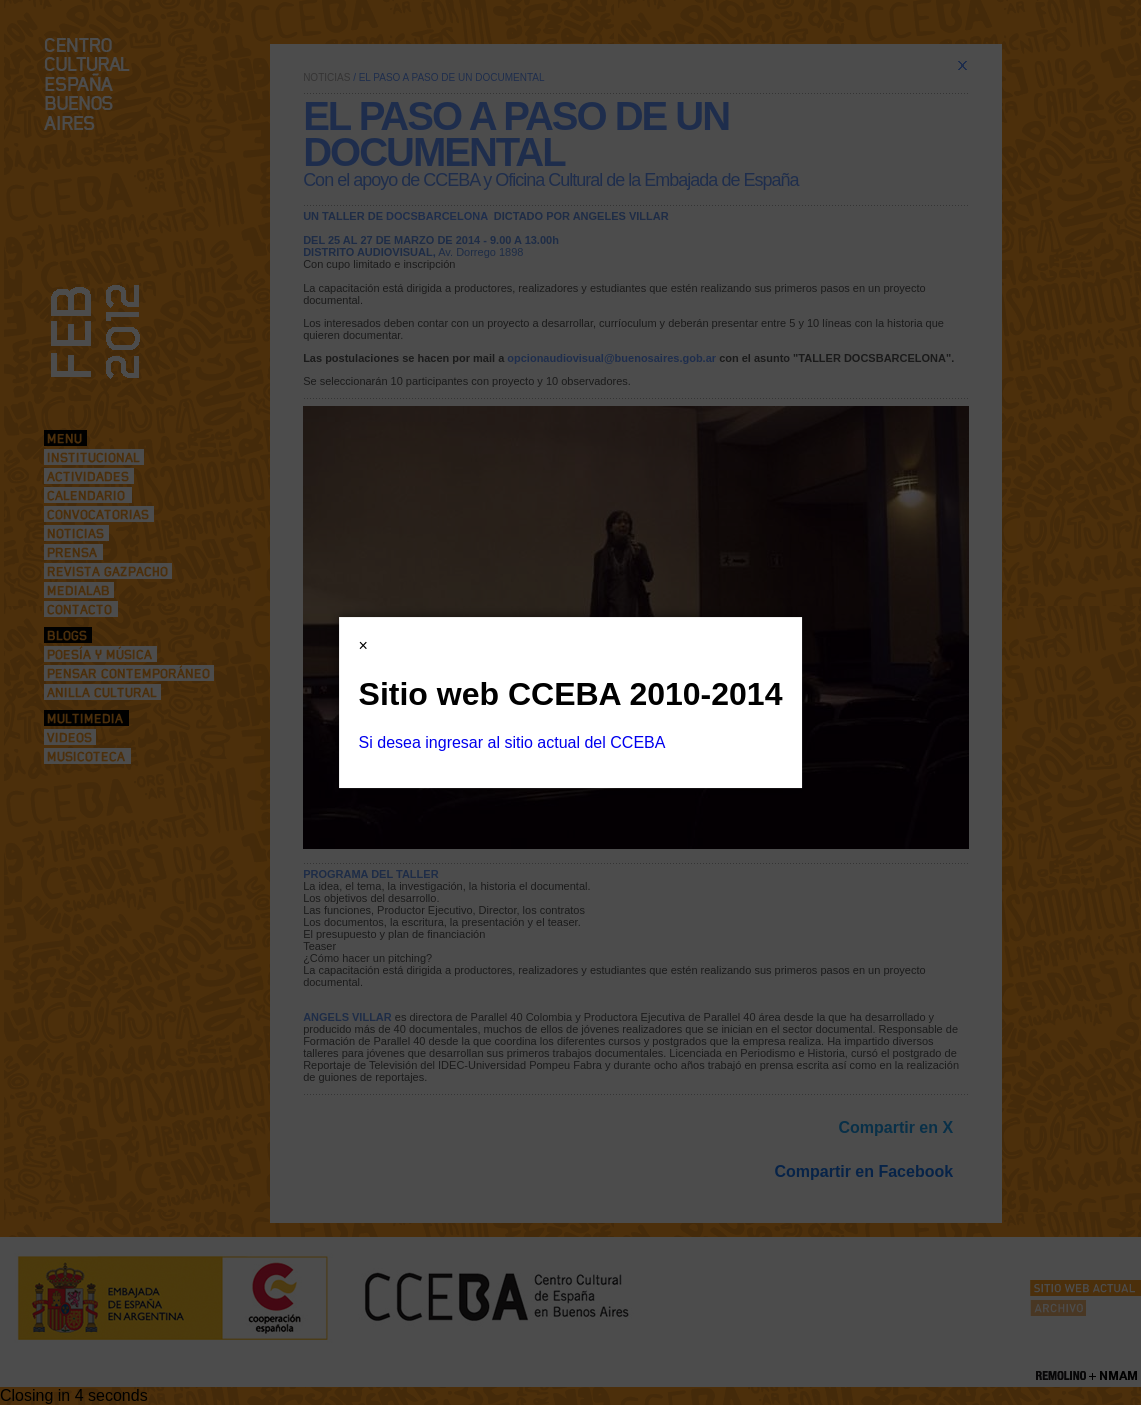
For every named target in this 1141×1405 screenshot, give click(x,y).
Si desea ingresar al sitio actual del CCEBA (512, 742)
